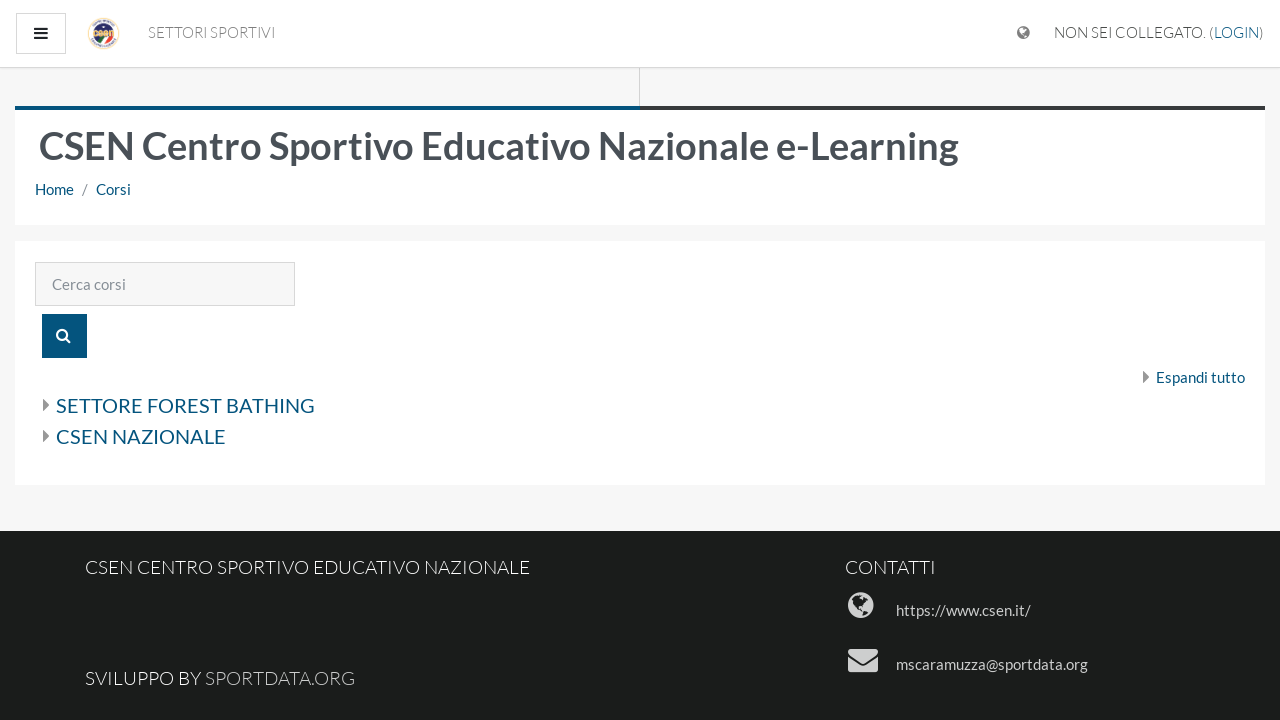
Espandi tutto (1200, 377)
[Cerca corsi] (165, 284)
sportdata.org (280, 678)
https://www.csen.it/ (963, 610)
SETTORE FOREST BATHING (185, 405)
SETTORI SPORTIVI (211, 32)
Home (54, 189)
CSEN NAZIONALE (141, 436)
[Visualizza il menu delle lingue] (1023, 33)
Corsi (113, 189)
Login (1236, 32)
